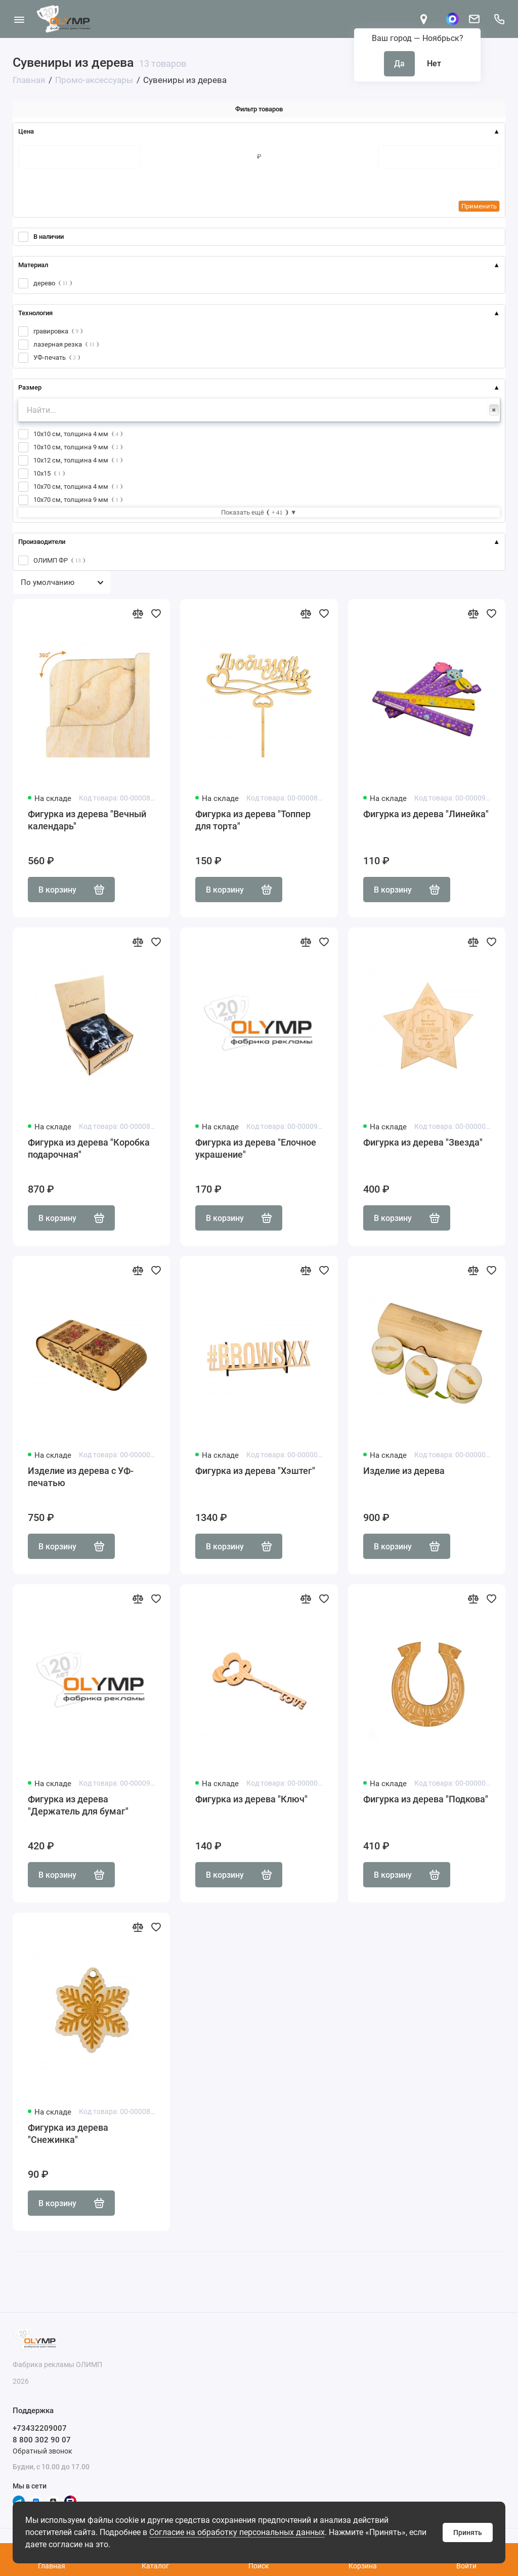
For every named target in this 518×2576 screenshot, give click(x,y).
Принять (467, 2532)
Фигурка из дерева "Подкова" (425, 1799)
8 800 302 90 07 (42, 2439)
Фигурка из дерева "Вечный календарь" (87, 820)
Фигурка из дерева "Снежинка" (68, 2133)
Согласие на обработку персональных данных (237, 2532)
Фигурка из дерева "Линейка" (426, 814)
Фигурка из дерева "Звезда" (423, 1142)
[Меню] (19, 19)
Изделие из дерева (404, 1470)
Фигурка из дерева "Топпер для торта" (253, 820)
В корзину (71, 889)
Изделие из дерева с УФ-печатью (81, 1476)
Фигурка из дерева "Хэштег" (255, 1470)
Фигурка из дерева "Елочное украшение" (255, 1148)
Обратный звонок (42, 2451)
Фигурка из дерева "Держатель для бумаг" (78, 1805)
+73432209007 (40, 2428)
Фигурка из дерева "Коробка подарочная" (89, 1148)
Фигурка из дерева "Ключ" (251, 1799)
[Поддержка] (499, 19)
